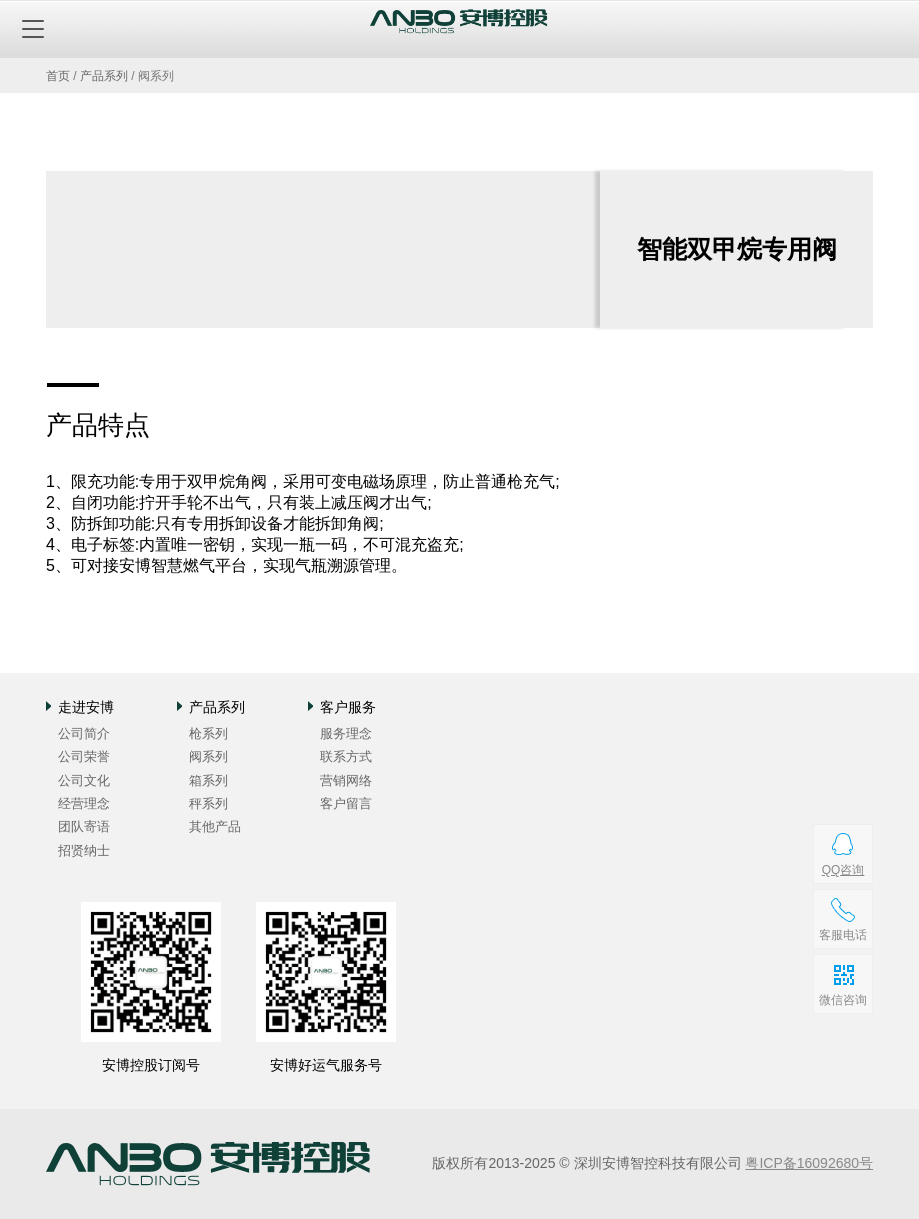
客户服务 (348, 707)
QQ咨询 (843, 870)
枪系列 (208, 733)
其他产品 (215, 826)
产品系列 (104, 76)
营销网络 (346, 780)
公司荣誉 (84, 756)
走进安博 (86, 707)
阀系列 (208, 756)
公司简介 (84, 733)
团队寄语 (84, 826)
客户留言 (346, 803)
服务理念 (346, 733)
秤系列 (208, 803)
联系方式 (346, 756)
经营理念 (84, 803)
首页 (58, 76)
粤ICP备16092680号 (809, 1163)
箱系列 (208, 780)
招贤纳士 (84, 850)
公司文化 (84, 780)
